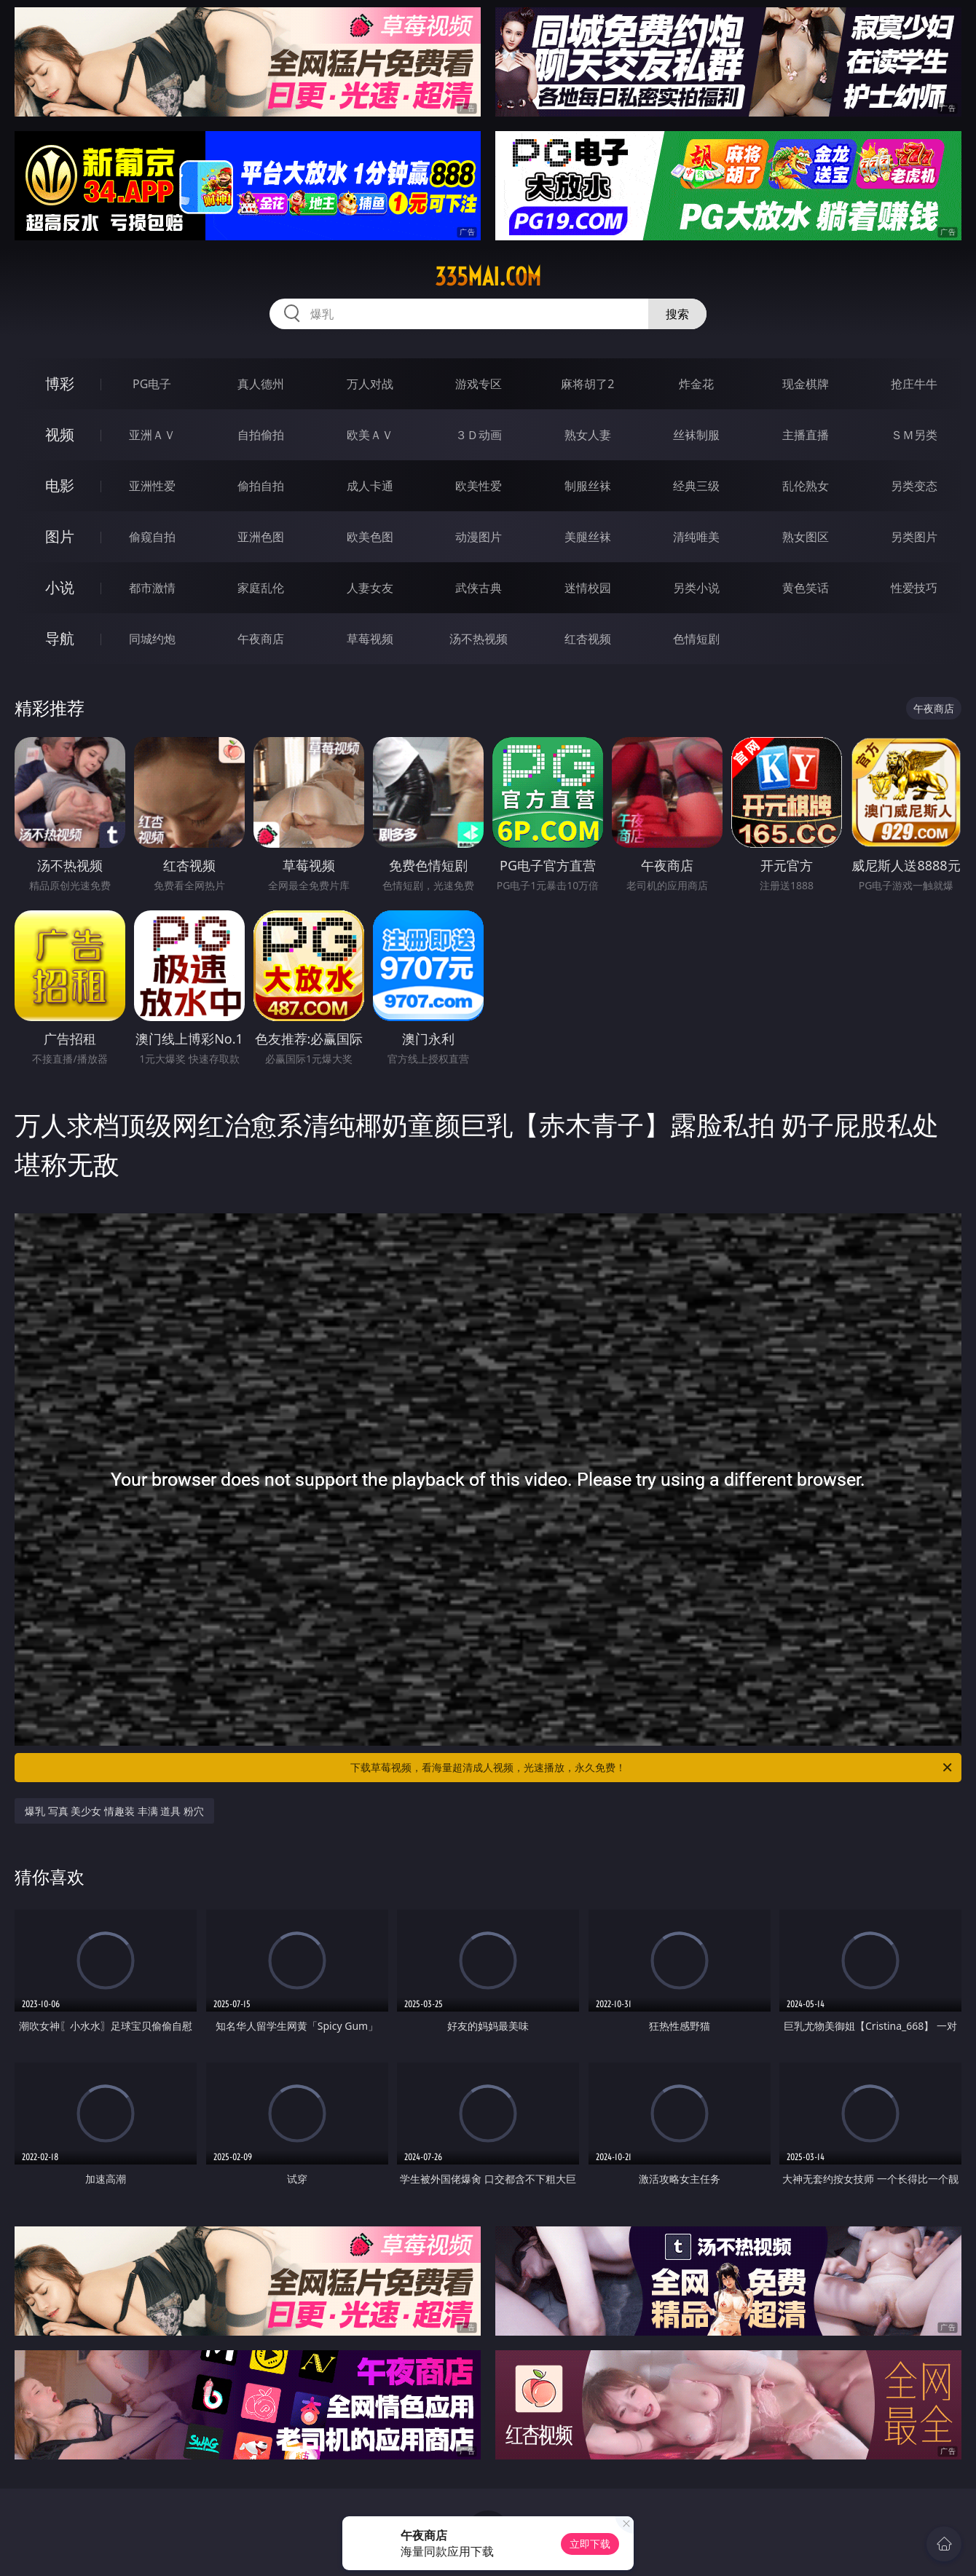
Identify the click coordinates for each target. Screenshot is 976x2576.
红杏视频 (587, 639)
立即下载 (590, 2544)
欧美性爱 (478, 486)
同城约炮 (152, 639)
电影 (59, 485)
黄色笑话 (805, 588)
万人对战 (370, 384)
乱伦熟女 (805, 486)
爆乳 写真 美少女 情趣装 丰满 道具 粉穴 (114, 1811)
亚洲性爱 (152, 486)
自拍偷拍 (260, 435)
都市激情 (152, 588)
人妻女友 (370, 588)
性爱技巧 (914, 588)
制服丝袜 (587, 486)
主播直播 (805, 435)
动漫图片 (478, 537)
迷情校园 (587, 588)
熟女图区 (805, 537)
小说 (59, 587)
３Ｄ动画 (478, 435)
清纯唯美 (696, 537)
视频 (59, 434)
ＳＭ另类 (914, 435)
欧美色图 (370, 537)
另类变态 (914, 486)
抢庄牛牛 (914, 384)
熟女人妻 (587, 435)
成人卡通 (370, 486)
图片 (59, 536)
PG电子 (152, 384)
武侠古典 (478, 588)
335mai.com (488, 276)
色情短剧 (696, 639)
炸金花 (696, 384)
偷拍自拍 (260, 486)
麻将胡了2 (587, 384)
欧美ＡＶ (370, 435)
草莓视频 (370, 639)
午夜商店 (260, 639)
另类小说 (696, 588)
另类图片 (914, 537)
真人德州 (260, 384)
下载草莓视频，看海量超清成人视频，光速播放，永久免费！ (652, 1767)
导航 (59, 638)
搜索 (677, 314)
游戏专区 (478, 384)
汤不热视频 (478, 639)
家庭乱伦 (260, 588)
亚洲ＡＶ (152, 435)
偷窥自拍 (152, 537)
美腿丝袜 (587, 537)
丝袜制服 (696, 435)
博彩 (59, 383)
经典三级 (696, 486)
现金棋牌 (805, 384)
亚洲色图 (260, 537)
